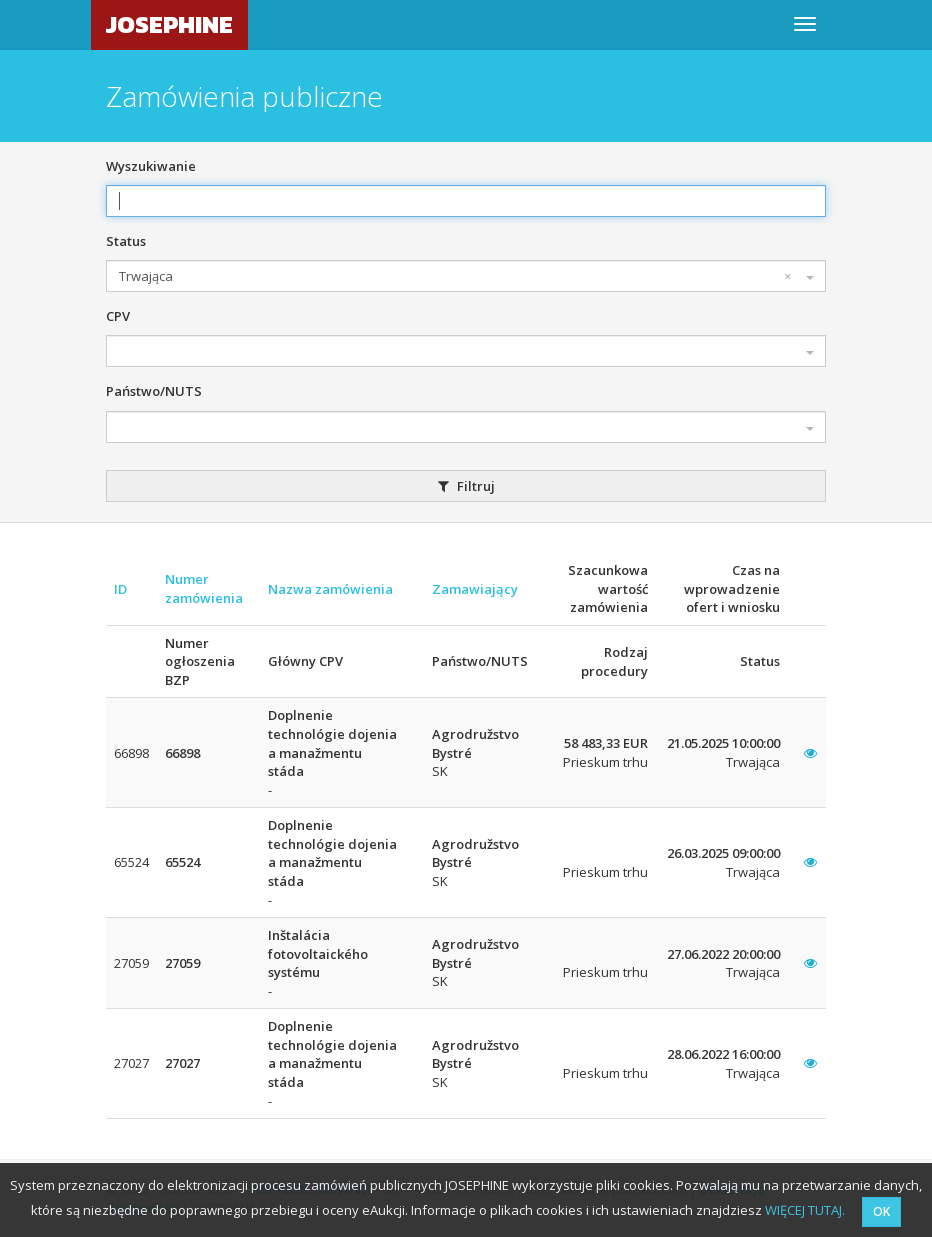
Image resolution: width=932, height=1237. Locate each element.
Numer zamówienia (204, 588)
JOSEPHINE (169, 24)
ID (120, 589)
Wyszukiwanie (151, 166)
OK (881, 1211)
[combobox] (466, 276)
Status (126, 241)
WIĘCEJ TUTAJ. (805, 1210)
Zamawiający (475, 589)
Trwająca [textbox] (455, 276)
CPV (118, 316)
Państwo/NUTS (154, 391)
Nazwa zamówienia (330, 589)
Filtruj (466, 486)
